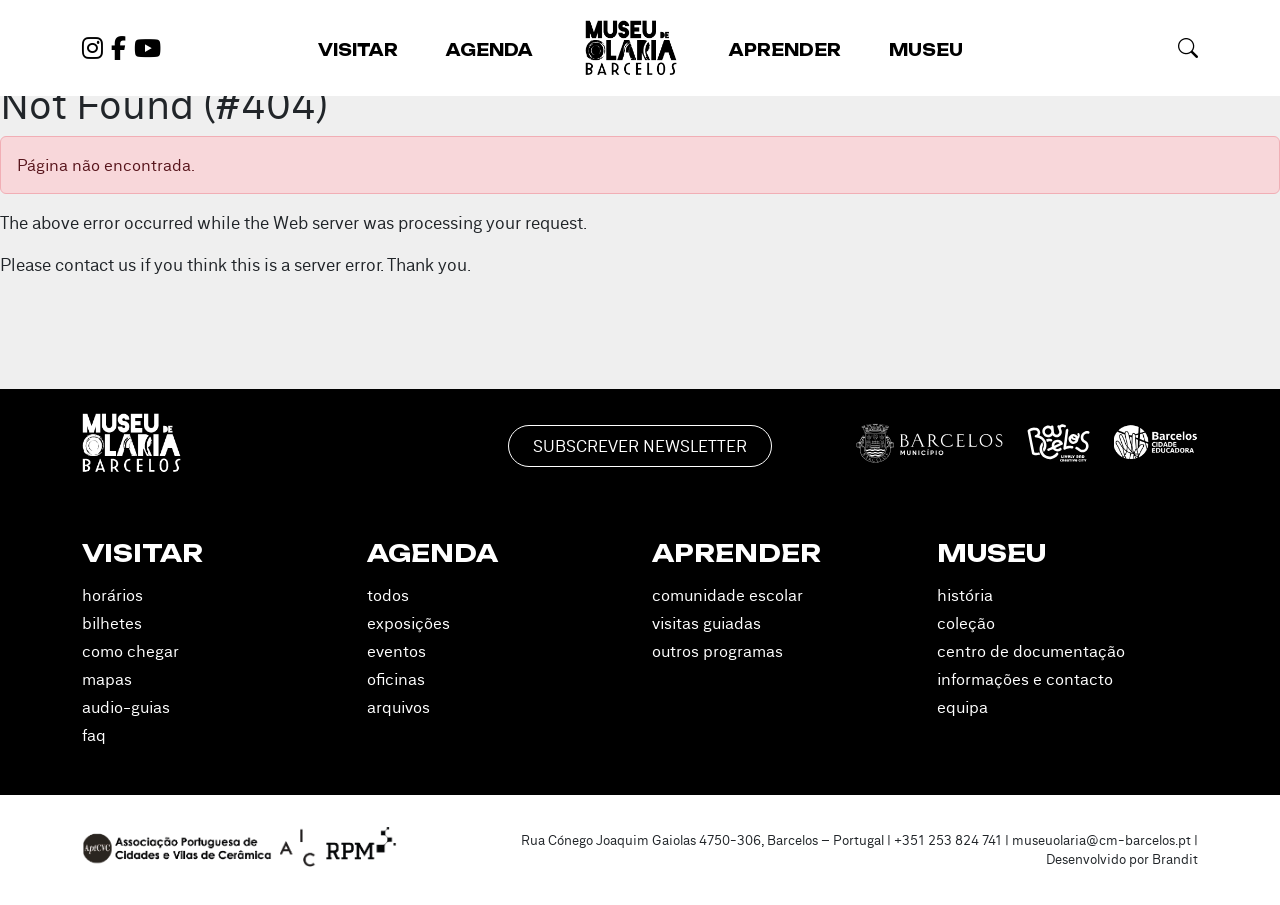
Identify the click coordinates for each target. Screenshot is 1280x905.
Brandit (1175, 859)
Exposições (408, 623)
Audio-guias (126, 707)
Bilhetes (112, 623)
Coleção (966, 623)
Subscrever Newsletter (640, 446)
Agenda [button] (489, 50)
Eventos (396, 651)
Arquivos (398, 707)
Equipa (962, 707)
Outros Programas (717, 651)
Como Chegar (130, 651)
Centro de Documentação (1031, 651)
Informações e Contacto (1025, 679)
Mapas (107, 679)
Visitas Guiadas (706, 623)
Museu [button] (926, 50)
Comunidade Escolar (727, 595)
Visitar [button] (358, 50)
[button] (1188, 47)
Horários (112, 595)
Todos (388, 595)
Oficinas (396, 679)
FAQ (94, 735)
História (965, 595)
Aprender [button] (785, 50)
